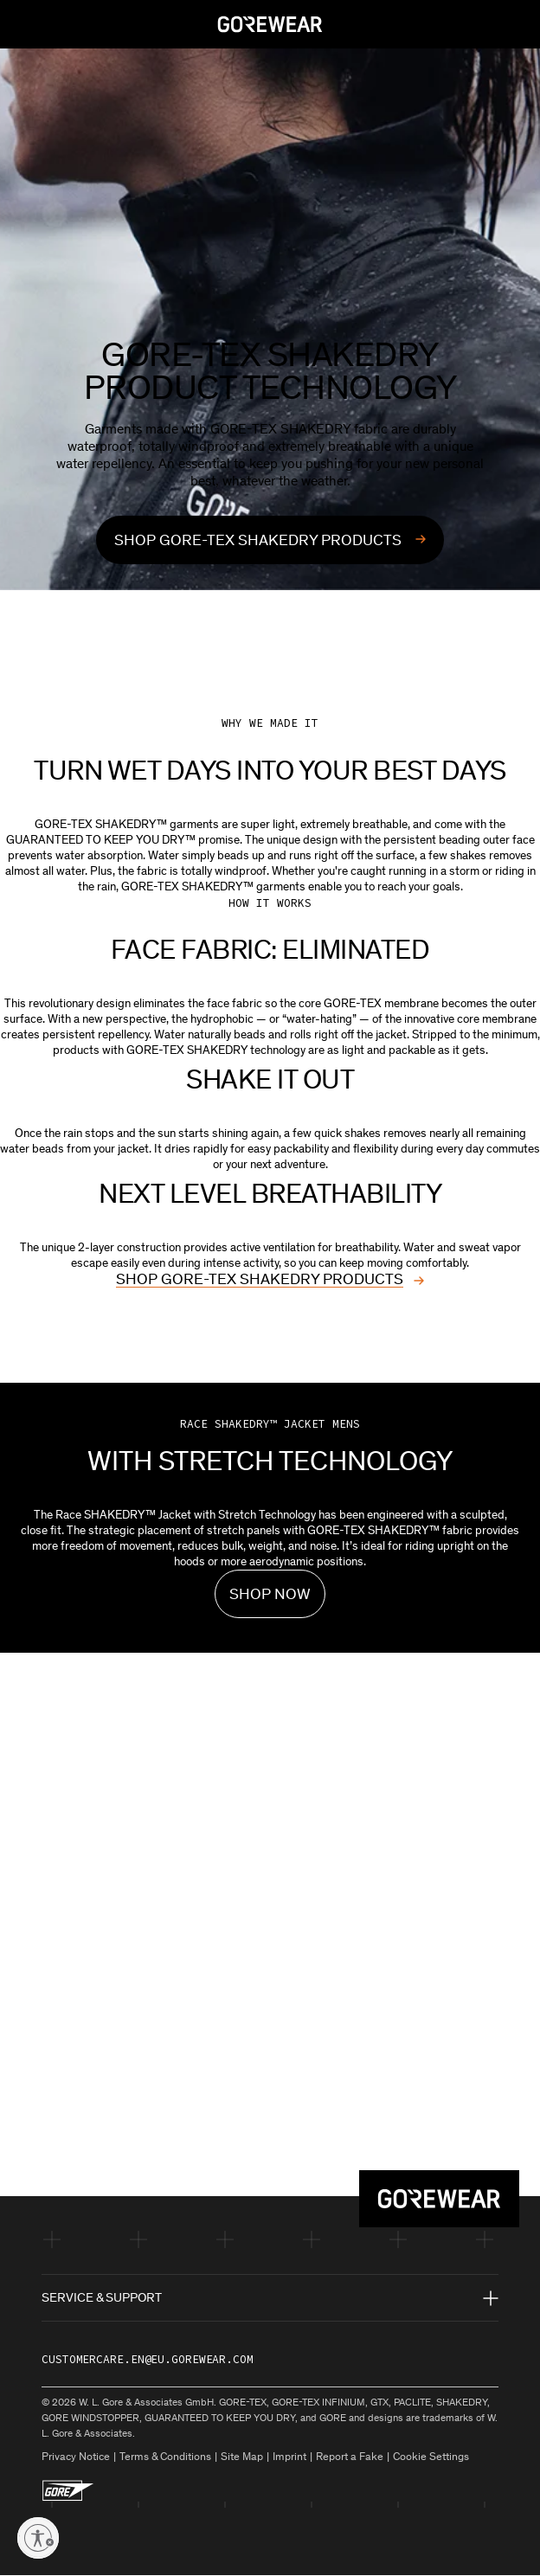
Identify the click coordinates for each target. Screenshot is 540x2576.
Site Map (242, 2456)
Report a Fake (349, 2456)
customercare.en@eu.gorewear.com (148, 2359)
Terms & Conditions (165, 2456)
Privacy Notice (76, 2456)
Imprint (289, 2456)
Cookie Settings (431, 2456)
